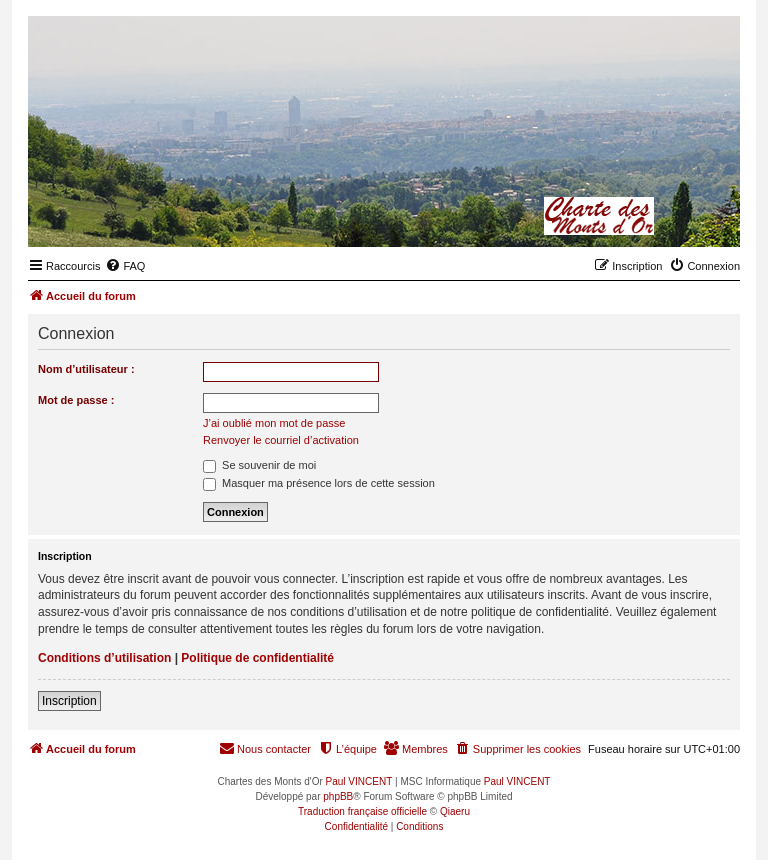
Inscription (69, 701)
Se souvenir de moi (259, 465)
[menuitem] (125, 266)
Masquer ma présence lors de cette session (319, 483)
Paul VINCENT (359, 781)
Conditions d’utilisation (104, 658)
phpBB (338, 796)
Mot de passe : (76, 400)
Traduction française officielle (362, 811)
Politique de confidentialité (257, 658)
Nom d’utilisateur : (86, 369)
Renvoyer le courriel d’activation (281, 440)
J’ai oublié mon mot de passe (274, 423)
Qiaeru (455, 811)
